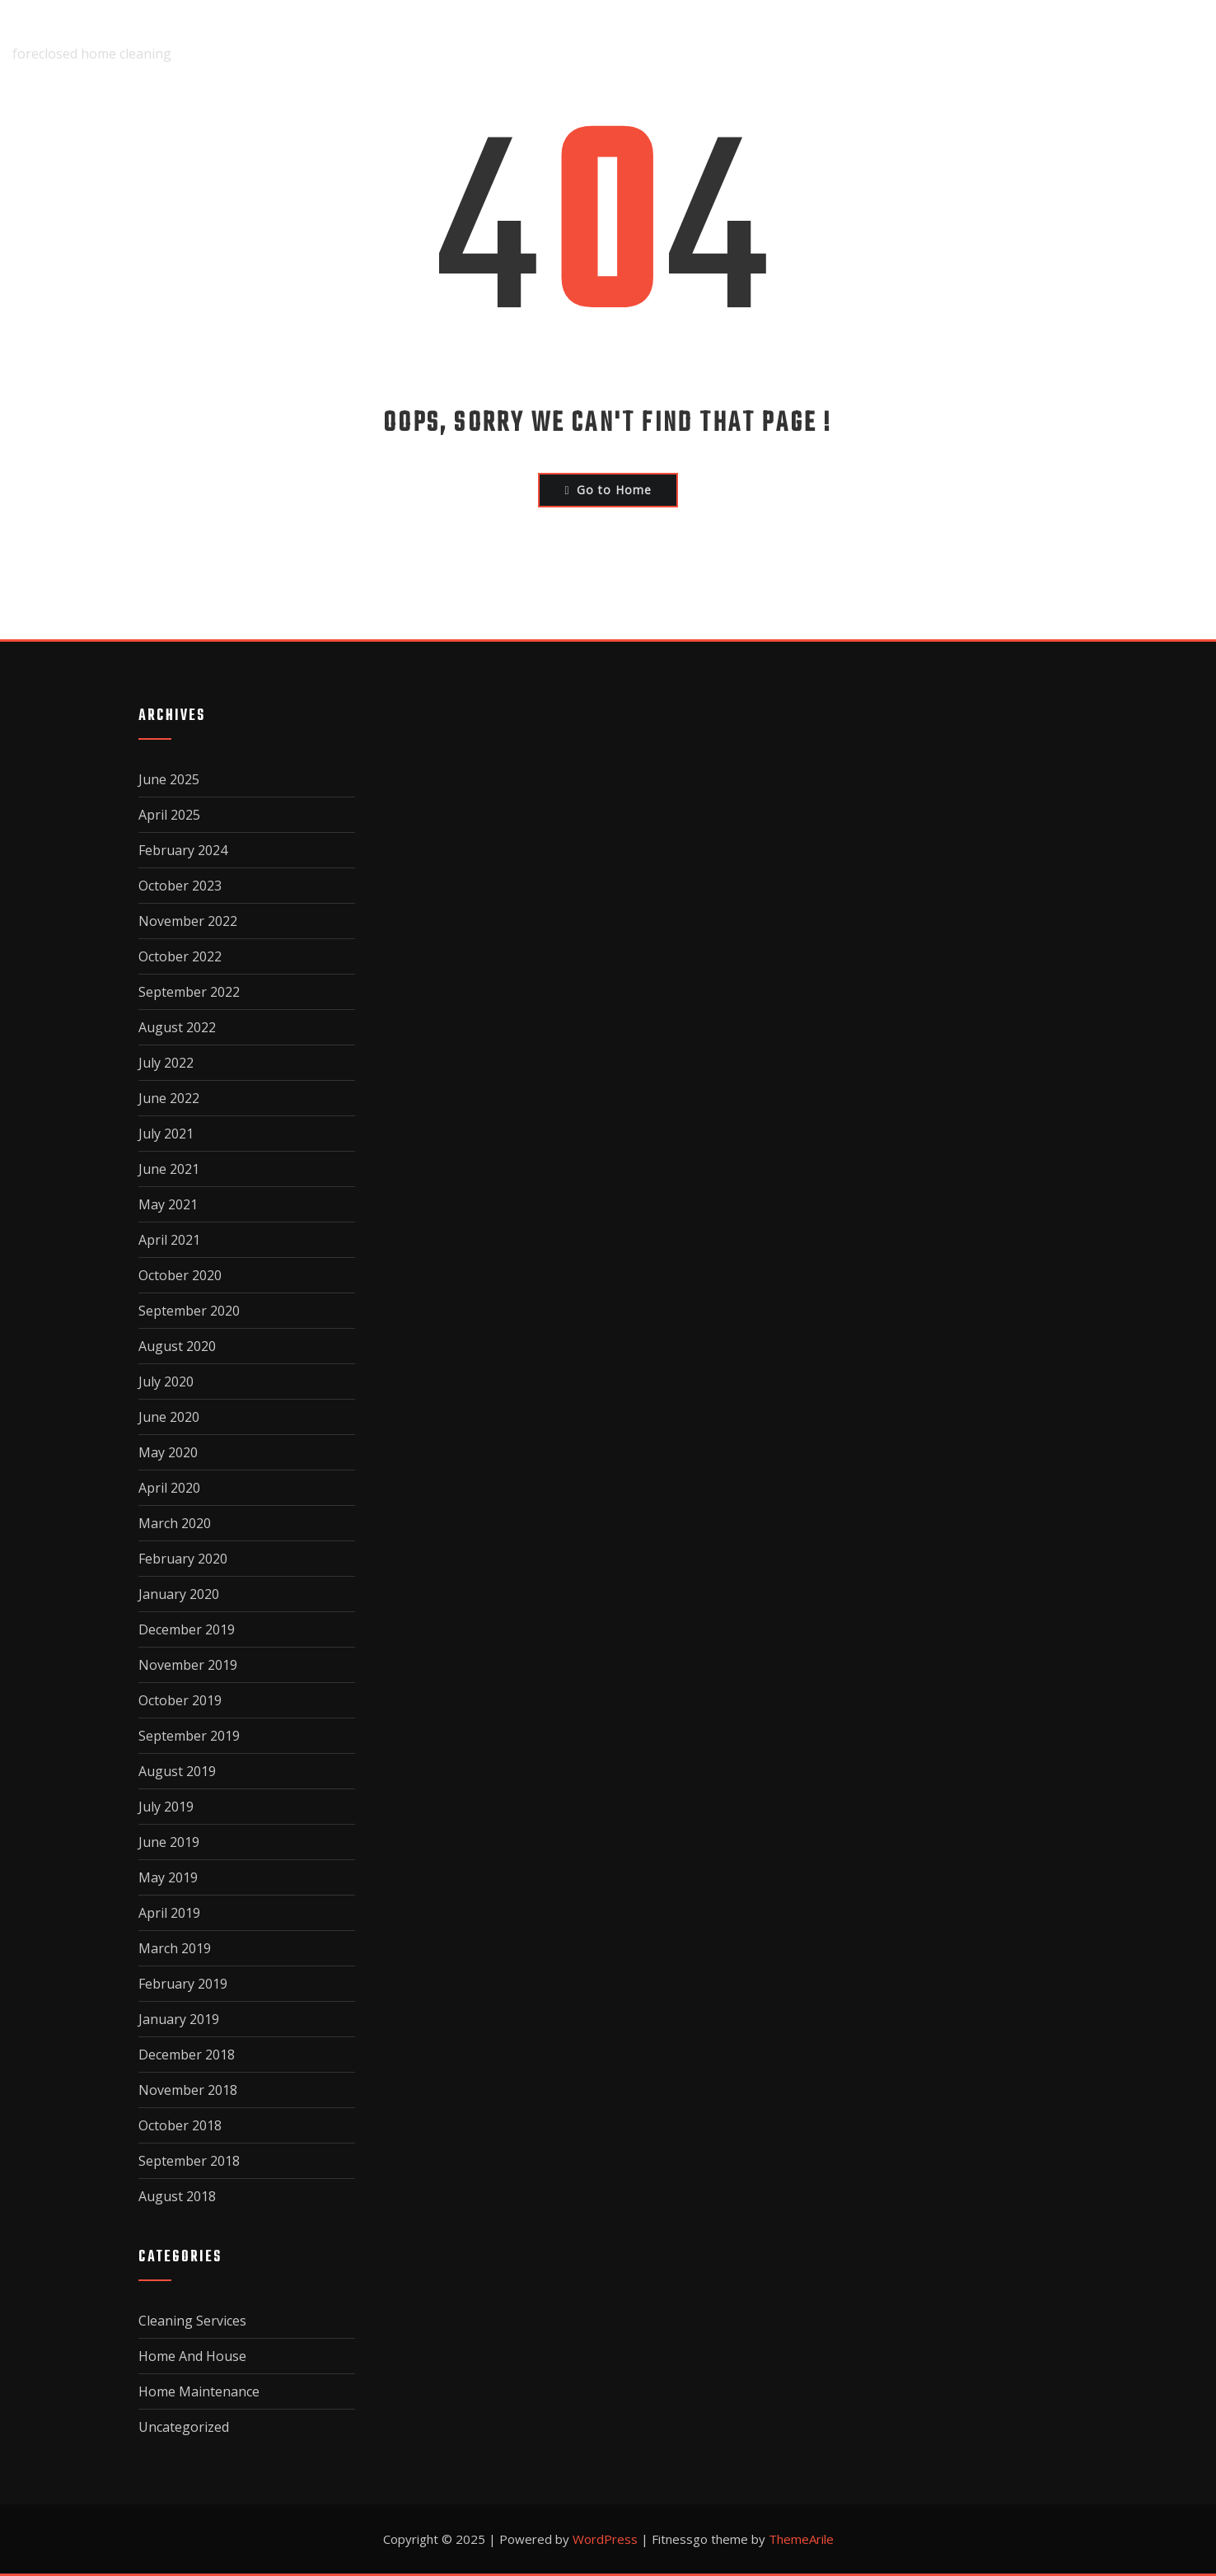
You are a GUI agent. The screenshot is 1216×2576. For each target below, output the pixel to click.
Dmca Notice (867, 42)
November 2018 (187, 2090)
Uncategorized (183, 2427)
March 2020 (174, 1523)
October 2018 (180, 2125)
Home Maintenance (199, 2391)
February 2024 (182, 850)
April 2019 (169, 1913)
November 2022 (187, 921)
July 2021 (166, 1133)
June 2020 (168, 1417)
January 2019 (178, 2019)
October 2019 (180, 1700)
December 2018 (186, 2054)
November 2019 (187, 1665)
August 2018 (177, 2196)
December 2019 (186, 1629)
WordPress (605, 2539)
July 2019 (166, 1807)
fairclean (50, 30)
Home (544, 42)
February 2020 (182, 1559)
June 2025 (168, 779)
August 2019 (177, 1771)
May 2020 (168, 1452)
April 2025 (169, 815)
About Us (633, 42)
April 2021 (169, 1240)
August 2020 (177, 1346)
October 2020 (180, 1275)
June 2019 (168, 1842)
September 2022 (189, 992)
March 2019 (174, 1948)
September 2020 (189, 1311)
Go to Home (607, 490)
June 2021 (168, 1169)
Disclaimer (743, 42)
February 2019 (182, 1984)
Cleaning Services (192, 2321)
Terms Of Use (1150, 42)
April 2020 (169, 1488)
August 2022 (177, 1027)
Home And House (192, 2356)
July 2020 (166, 1381)
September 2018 (189, 2161)
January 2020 (178, 1594)
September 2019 (189, 1736)
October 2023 (180, 886)
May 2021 (168, 1204)
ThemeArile (801, 2539)
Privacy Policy (1007, 42)
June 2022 (168, 1098)
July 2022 (166, 1063)
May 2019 (168, 1877)
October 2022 (180, 956)
